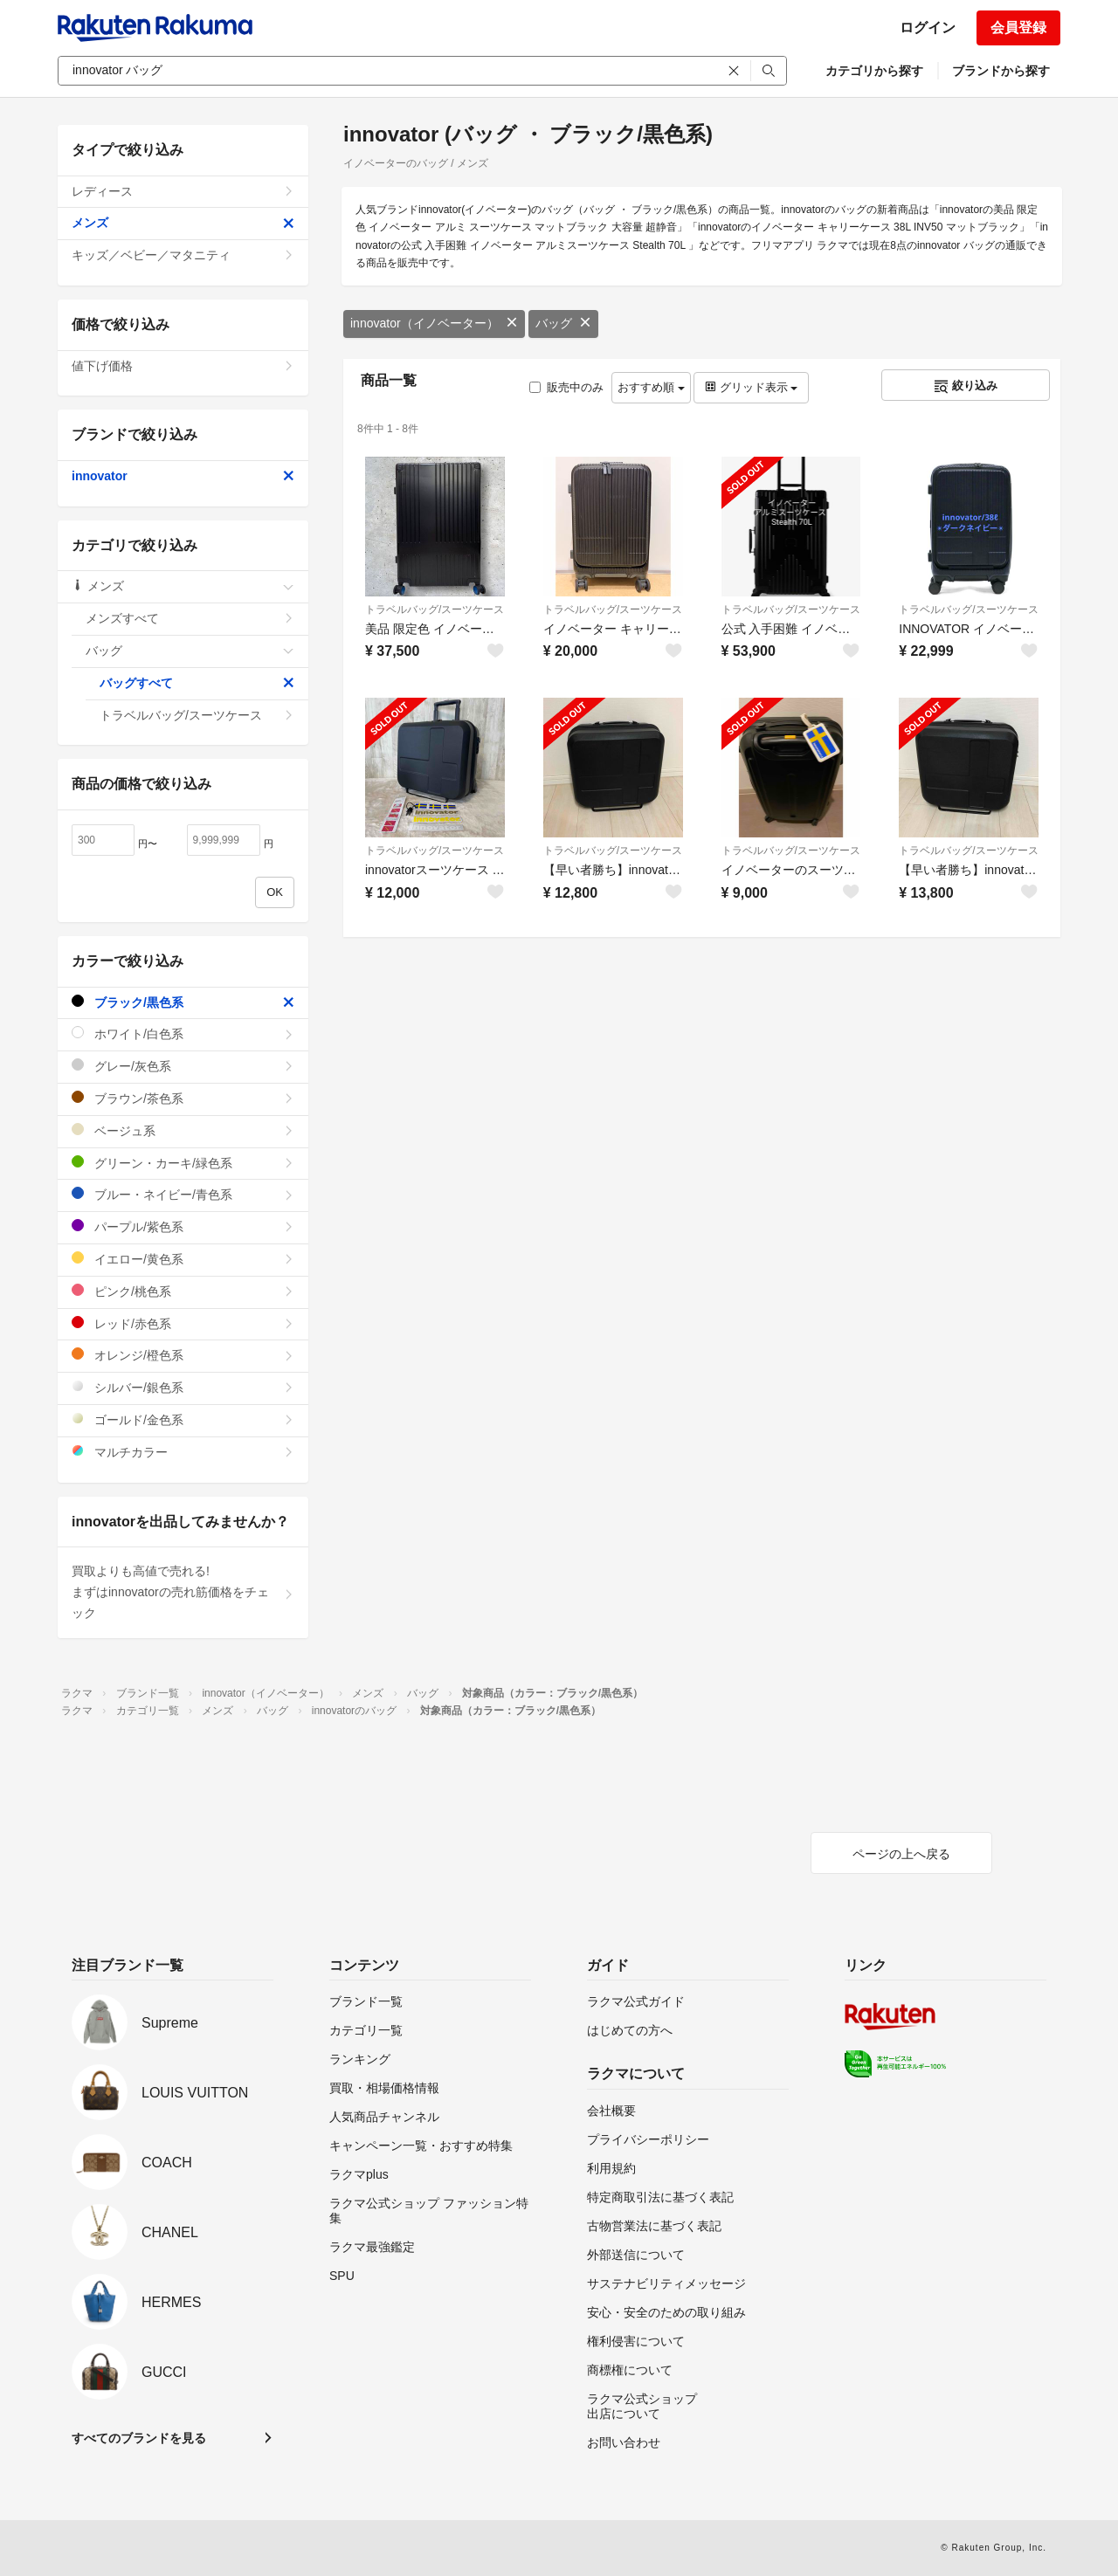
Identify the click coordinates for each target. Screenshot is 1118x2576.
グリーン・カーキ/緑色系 (183, 1162)
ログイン (928, 27)
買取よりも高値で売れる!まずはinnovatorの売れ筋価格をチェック (183, 1592)
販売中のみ (566, 387)
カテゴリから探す (874, 71)
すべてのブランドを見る (139, 2438)
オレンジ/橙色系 (183, 1354)
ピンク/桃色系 (183, 1291)
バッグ (563, 323)
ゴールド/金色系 (183, 1419)
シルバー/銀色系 (183, 1387)
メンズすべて (190, 618)
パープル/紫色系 (183, 1226)
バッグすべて (197, 683)
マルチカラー (183, 1451)
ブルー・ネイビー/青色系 (183, 1194)
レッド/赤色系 (183, 1323)
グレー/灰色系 (183, 1065)
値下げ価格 (183, 366)
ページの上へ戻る (901, 1854)
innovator (183, 476)
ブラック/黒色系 (183, 1002)
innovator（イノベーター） (434, 323)
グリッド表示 (751, 387)
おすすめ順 (651, 387)
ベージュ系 (183, 1130)
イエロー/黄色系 (183, 1258)
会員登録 (1018, 27)
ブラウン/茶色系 (183, 1098)
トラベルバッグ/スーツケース (434, 609)
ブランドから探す (1001, 71)
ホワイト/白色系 (183, 1033)
